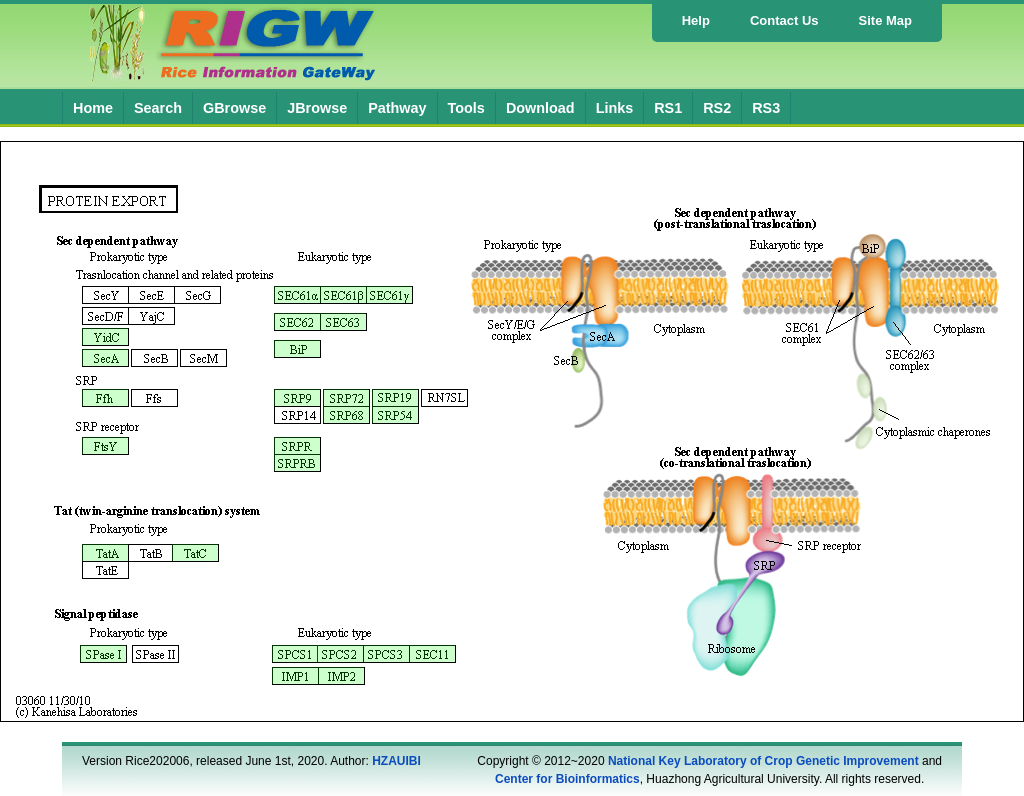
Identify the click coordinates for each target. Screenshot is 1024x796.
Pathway (397, 108)
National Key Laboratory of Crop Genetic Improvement (763, 761)
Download (540, 108)
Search (158, 108)
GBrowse (234, 108)
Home (93, 108)
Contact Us (784, 20)
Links (615, 108)
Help (696, 20)
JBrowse (317, 108)
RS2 (717, 108)
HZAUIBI (396, 761)
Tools (466, 108)
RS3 (766, 108)
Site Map (885, 20)
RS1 (668, 108)
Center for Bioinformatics (567, 779)
